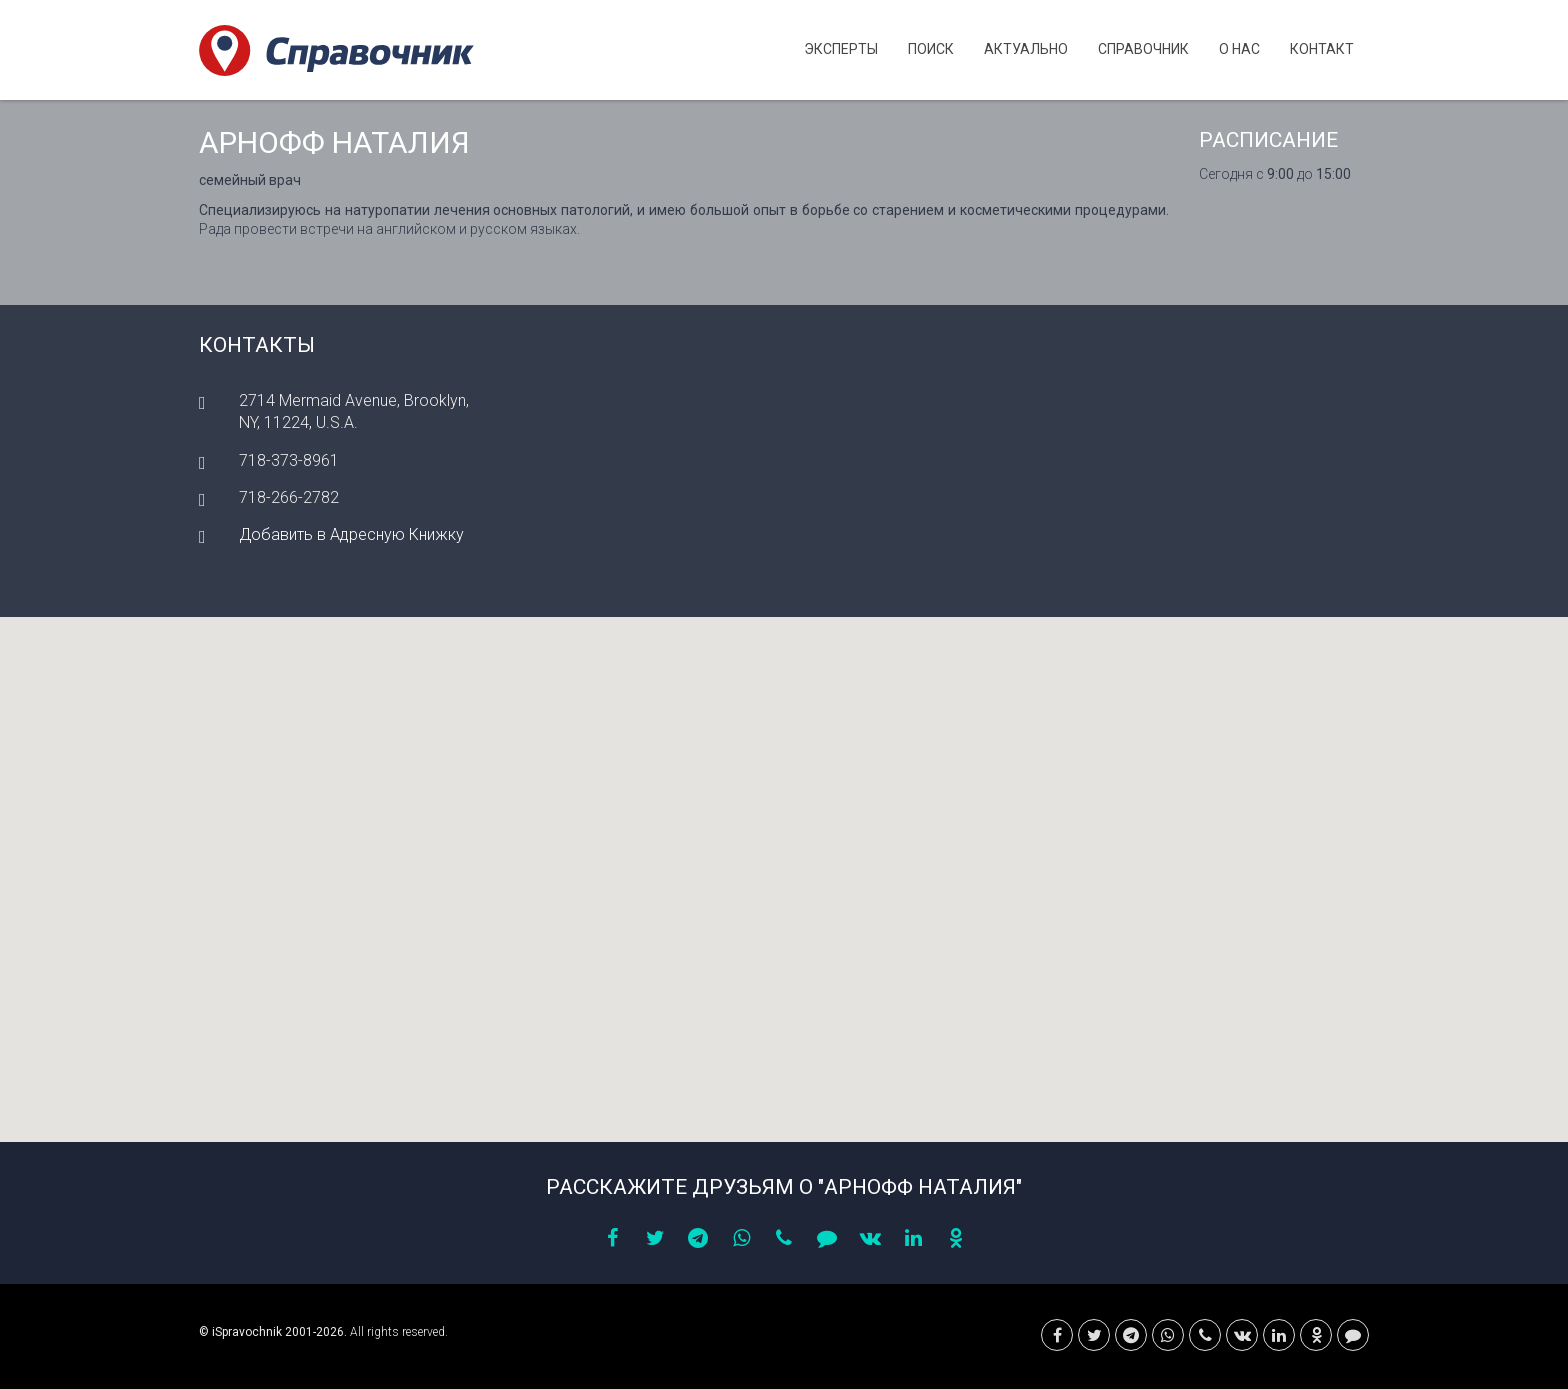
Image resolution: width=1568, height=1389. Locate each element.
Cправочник (1143, 49)
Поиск (931, 49)
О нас (1239, 49)
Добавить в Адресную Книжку (351, 534)
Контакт (1322, 49)
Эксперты (841, 49)
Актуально (1026, 49)
